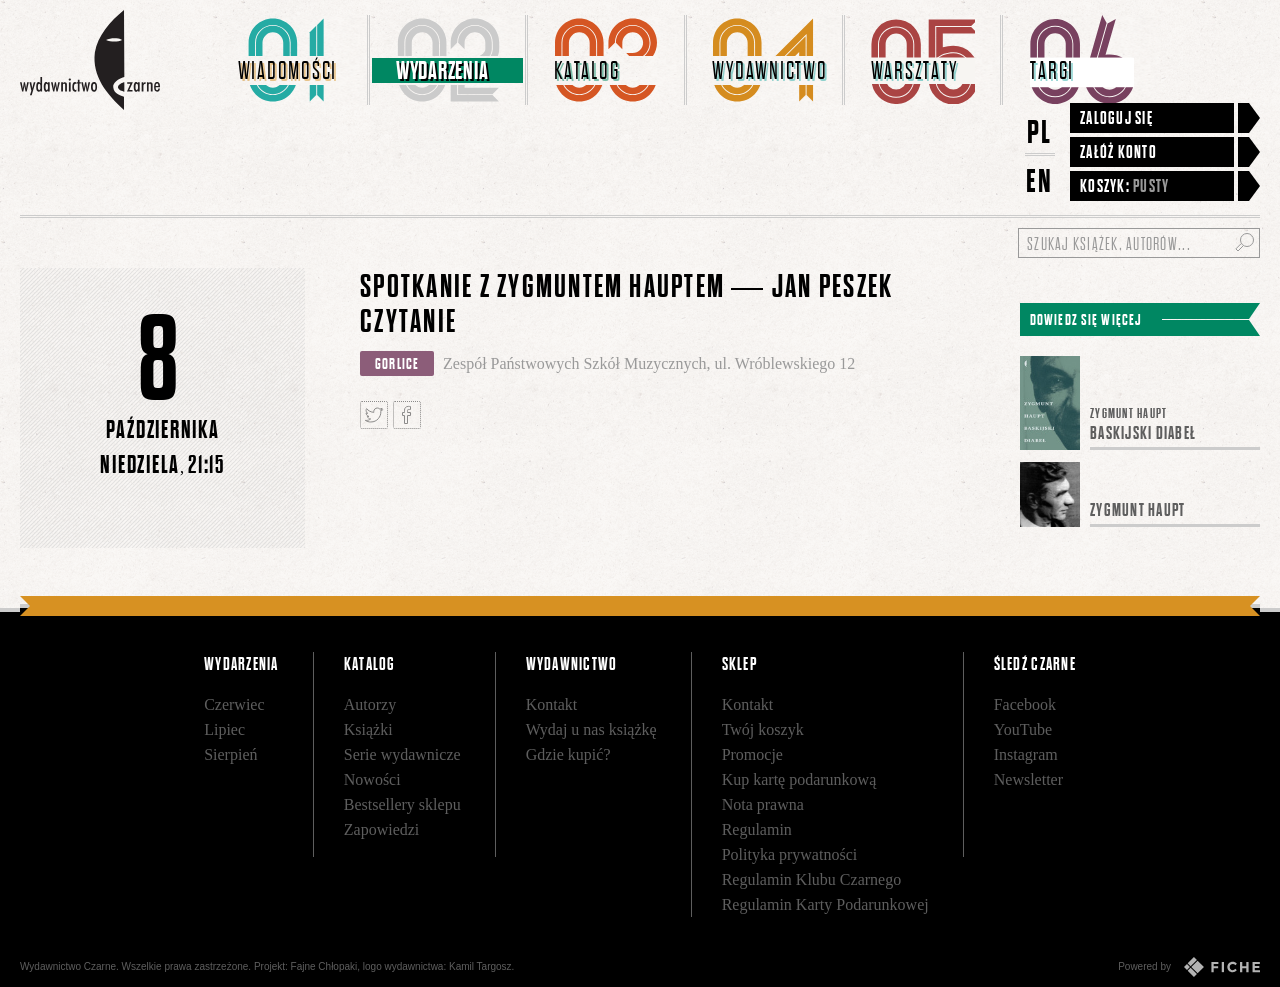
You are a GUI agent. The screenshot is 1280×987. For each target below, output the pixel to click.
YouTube (1023, 729)
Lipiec (224, 729)
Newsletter (1028, 779)
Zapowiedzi (382, 829)
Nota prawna (763, 804)
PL (1040, 131)
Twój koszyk (763, 729)
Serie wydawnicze (402, 754)
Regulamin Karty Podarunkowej (825, 904)
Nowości (372, 779)
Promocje (752, 754)
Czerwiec (234, 704)
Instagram (1026, 754)
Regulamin (757, 829)
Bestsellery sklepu (402, 804)
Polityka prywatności (790, 854)
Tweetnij (374, 415)
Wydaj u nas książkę (591, 729)
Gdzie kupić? (568, 754)
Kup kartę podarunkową (799, 779)
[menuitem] (291, 60)
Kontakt (552, 704)
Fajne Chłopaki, (325, 966)
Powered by (1189, 967)
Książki (368, 729)
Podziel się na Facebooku (407, 415)
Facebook (1025, 704)
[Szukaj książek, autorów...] (1139, 243)
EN (1040, 180)
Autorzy (370, 704)
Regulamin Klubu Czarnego (812, 879)
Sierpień (230, 754)
